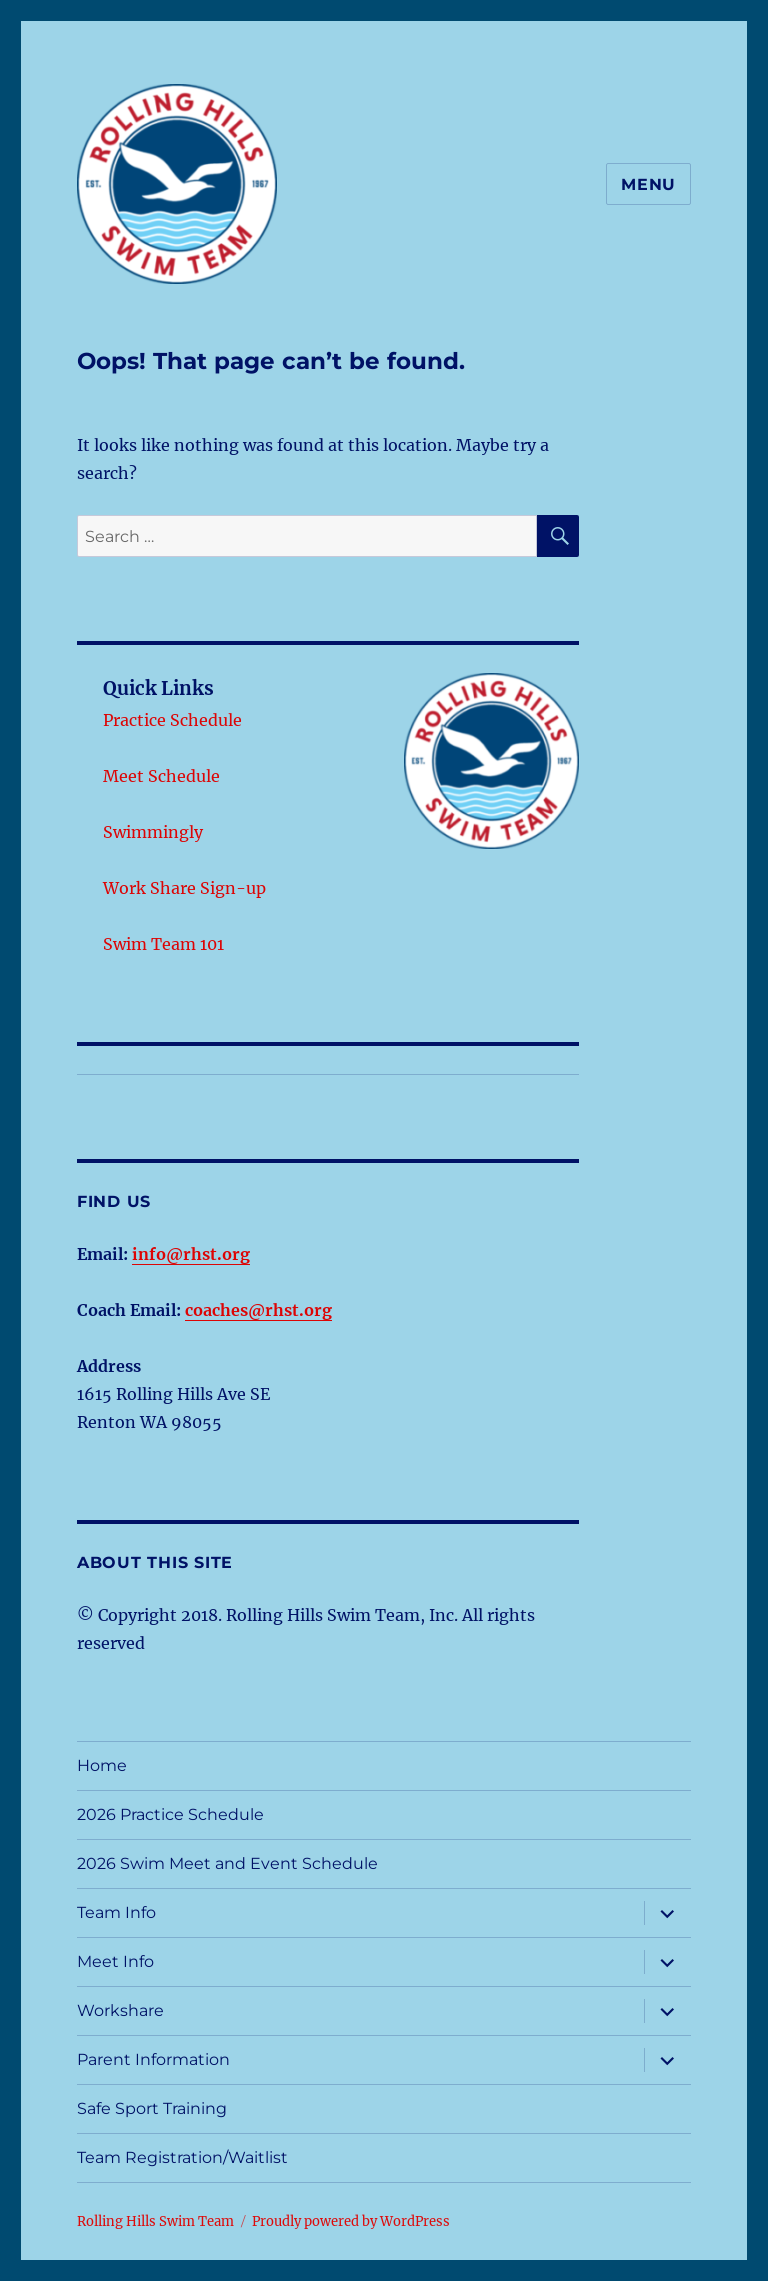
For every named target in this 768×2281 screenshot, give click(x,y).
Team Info (116, 1912)
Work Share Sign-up (184, 888)
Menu (648, 184)
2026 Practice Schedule (170, 1814)
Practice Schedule (172, 720)
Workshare (120, 2010)
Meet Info (115, 1961)
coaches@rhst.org (258, 1310)
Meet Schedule (161, 776)
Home (102, 1765)
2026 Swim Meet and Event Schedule (227, 1863)
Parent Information (153, 2059)
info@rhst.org (191, 1254)
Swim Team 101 (163, 944)
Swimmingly (153, 832)
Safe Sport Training (152, 2108)
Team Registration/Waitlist (182, 2157)
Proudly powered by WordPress (351, 2221)
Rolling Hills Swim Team (155, 2221)
